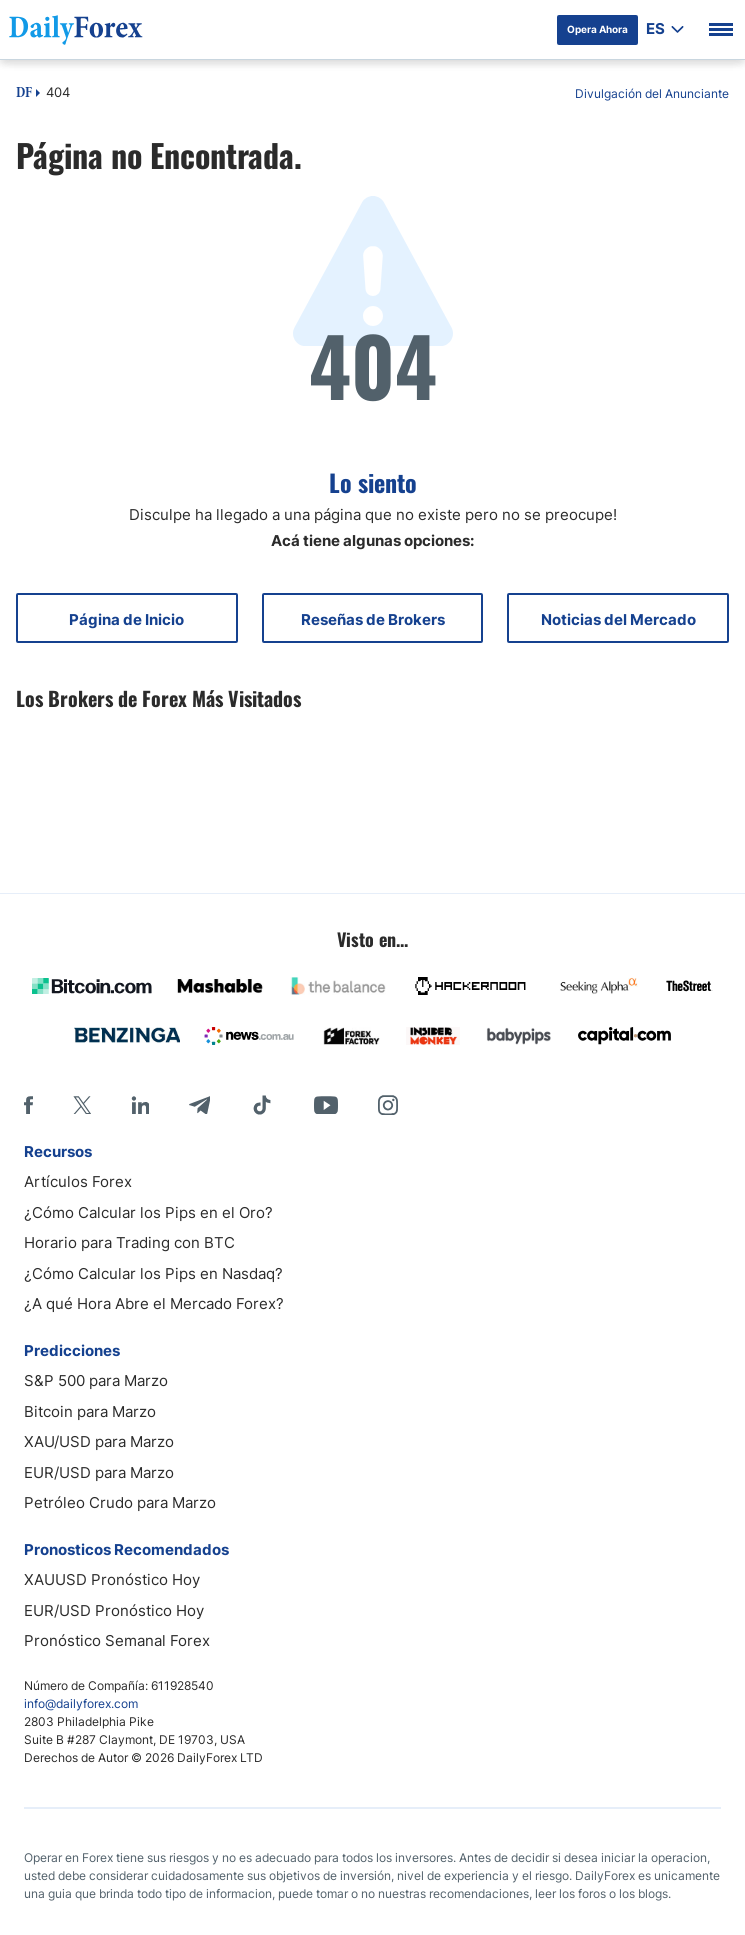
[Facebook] (28, 1105)
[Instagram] (388, 1105)
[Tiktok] (262, 1105)
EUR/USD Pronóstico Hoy (114, 1610)
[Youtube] (326, 1105)
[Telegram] (199, 1105)
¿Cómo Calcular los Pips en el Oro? (148, 1212)
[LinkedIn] (140, 1105)
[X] (82, 1105)
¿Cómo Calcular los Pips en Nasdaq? (153, 1273)
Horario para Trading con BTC (129, 1242)
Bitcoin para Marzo (90, 1411)
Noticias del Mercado (618, 619)
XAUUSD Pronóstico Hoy (112, 1579)
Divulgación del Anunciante (652, 93)
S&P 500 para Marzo (96, 1380)
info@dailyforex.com (81, 1703)
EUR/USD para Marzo (99, 1472)
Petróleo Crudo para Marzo (120, 1502)
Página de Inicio (126, 619)
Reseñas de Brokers (373, 619)
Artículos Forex (78, 1181)
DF (24, 94)
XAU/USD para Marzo (99, 1441)
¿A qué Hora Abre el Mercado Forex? (154, 1303)
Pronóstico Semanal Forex (117, 1640)
